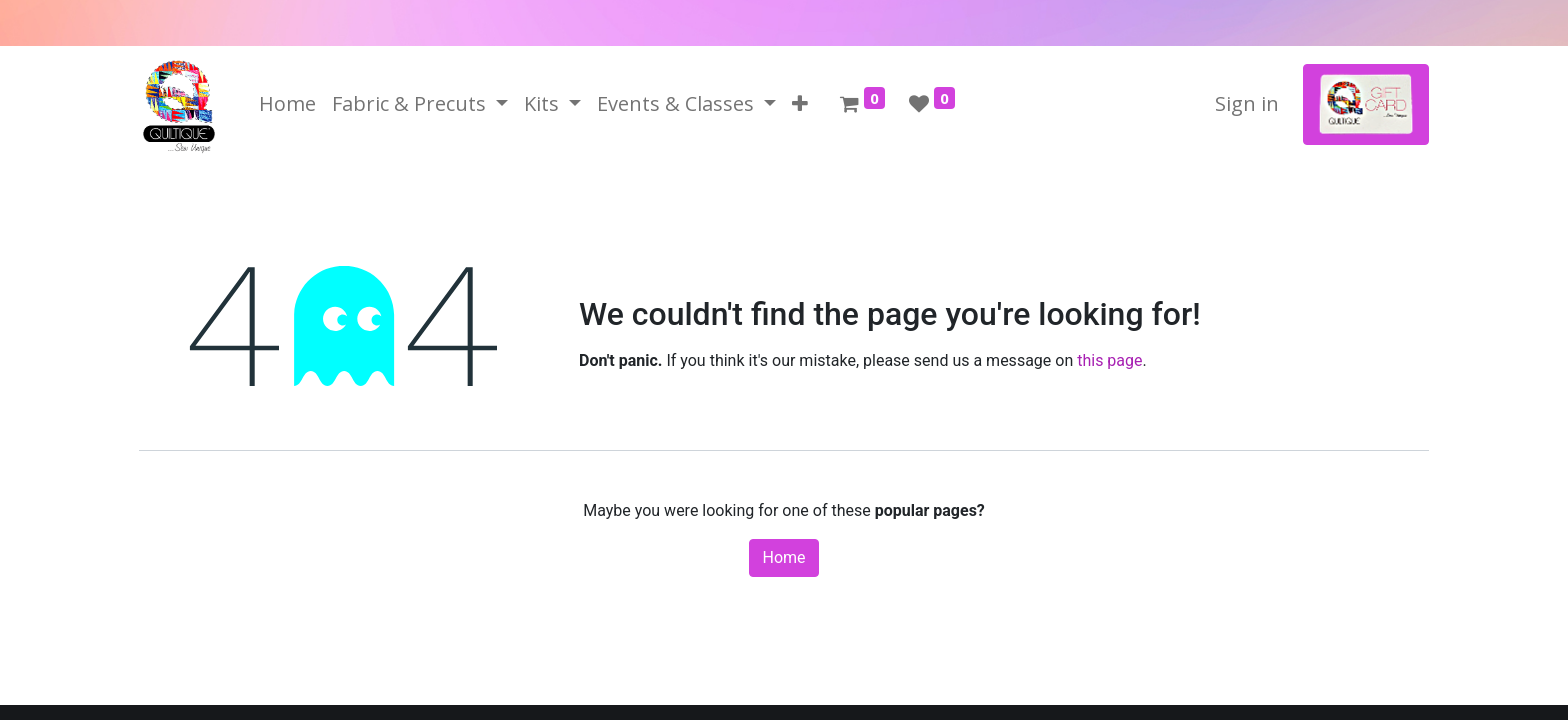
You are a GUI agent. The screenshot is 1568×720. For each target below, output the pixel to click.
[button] (800, 104)
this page (1109, 360)
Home (783, 557)
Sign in (1247, 103)
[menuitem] (287, 104)
